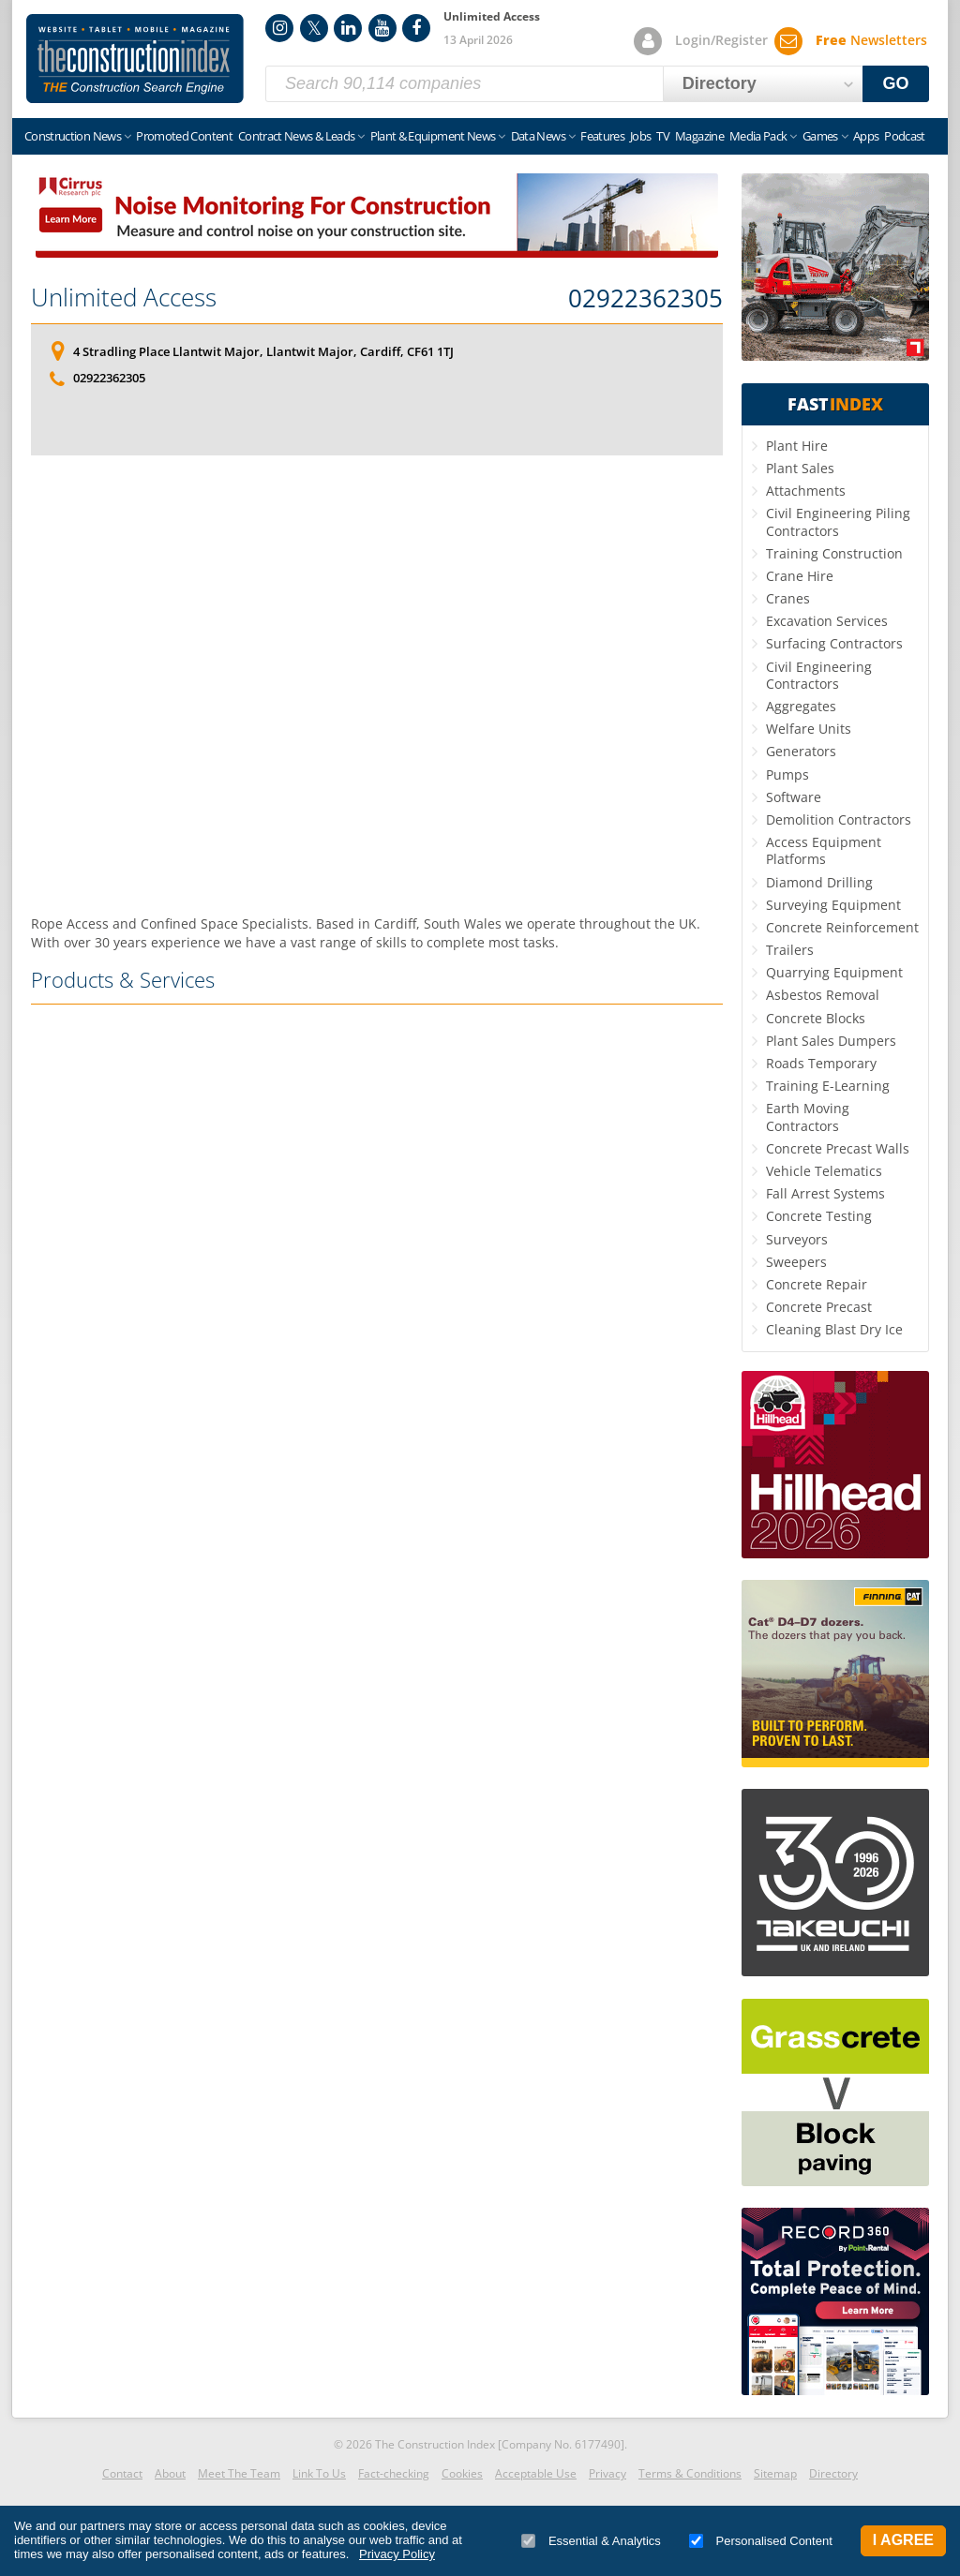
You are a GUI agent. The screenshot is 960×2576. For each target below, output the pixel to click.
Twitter (314, 28)
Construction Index (135, 59)
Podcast (904, 135)
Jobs (640, 135)
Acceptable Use (536, 2473)
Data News (538, 135)
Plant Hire (797, 445)
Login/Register (721, 40)
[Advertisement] (377, 681)
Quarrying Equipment (834, 972)
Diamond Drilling (819, 882)
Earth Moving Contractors (807, 1116)
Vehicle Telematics (824, 1171)
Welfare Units (808, 728)
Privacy (607, 2473)
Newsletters (871, 40)
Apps (865, 135)
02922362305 (645, 299)
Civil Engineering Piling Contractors (838, 521)
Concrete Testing (819, 1216)
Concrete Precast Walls (837, 1148)
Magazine (699, 135)
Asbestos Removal (822, 995)
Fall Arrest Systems (825, 1193)
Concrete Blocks (815, 1018)
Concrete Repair (816, 1284)
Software (793, 797)
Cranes (788, 598)
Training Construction (834, 553)
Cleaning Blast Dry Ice (834, 1329)
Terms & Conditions (690, 2473)
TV (662, 135)
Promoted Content (184, 135)
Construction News (72, 135)
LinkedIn (348, 28)
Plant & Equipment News (433, 135)
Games (820, 135)
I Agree (903, 2540)
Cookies (462, 2473)
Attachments (806, 490)
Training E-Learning (828, 1085)
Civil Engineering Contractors (819, 675)
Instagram (279, 28)
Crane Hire (799, 576)
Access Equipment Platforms (823, 850)
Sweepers (796, 1262)
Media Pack (758, 135)
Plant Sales (800, 468)
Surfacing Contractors (834, 643)
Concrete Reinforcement (842, 927)
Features (602, 135)
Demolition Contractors (838, 819)
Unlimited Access (124, 297)
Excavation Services (827, 621)
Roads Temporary (821, 1063)
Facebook (416, 28)
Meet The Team (239, 2473)
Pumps (787, 774)
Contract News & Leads (296, 135)
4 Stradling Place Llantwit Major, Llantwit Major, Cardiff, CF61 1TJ (263, 351)
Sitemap (775, 2473)
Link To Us (319, 2473)
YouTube (382, 28)
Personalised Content (760, 2541)
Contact (122, 2473)
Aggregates (801, 706)
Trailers (790, 950)
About (170, 2473)
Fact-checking (393, 2473)
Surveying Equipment (833, 905)
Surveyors (797, 1239)
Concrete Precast (819, 1307)
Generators (801, 751)
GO (896, 83)
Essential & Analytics (591, 2541)
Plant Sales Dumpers (831, 1041)
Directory (833, 2473)
